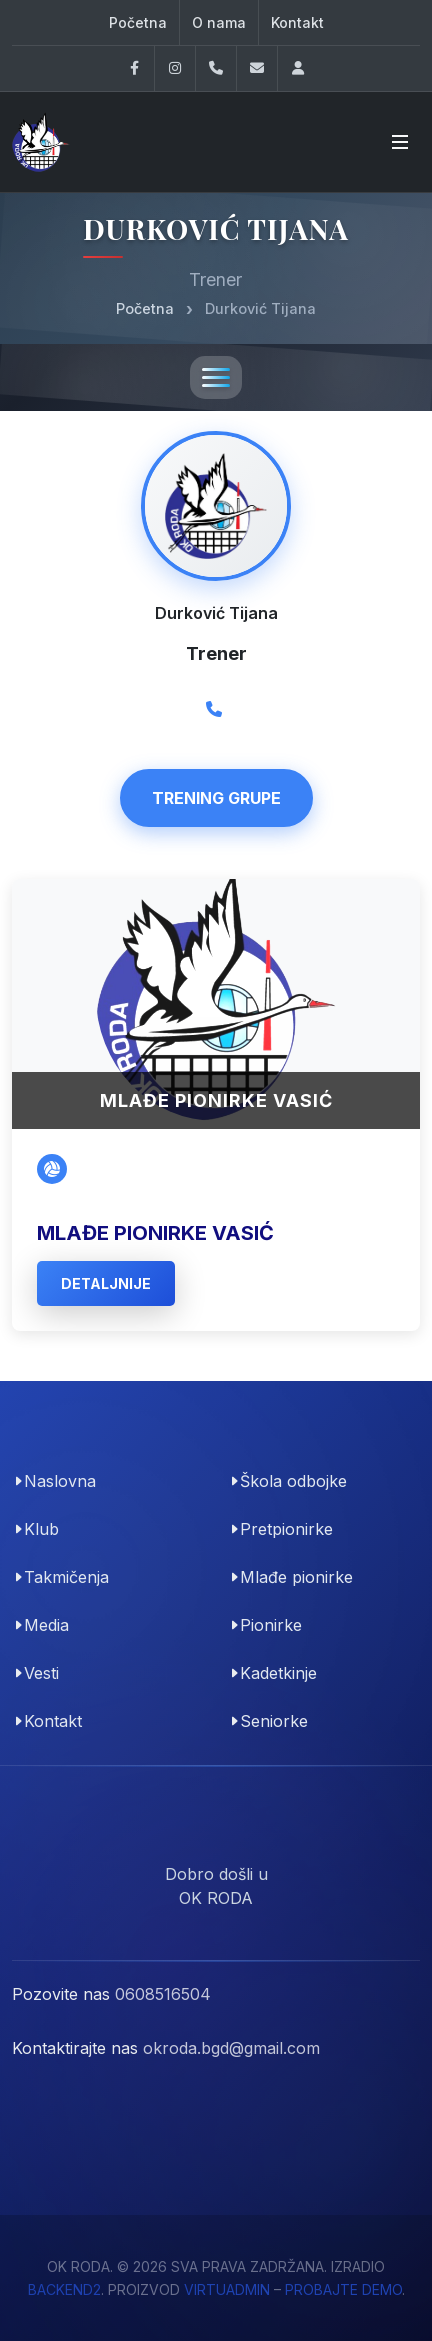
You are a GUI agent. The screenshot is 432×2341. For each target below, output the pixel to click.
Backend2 (64, 2289)
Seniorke (274, 1721)
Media (46, 1625)
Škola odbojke (293, 1481)
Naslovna (60, 1481)
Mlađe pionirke (296, 1577)
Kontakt (297, 22)
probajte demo (343, 2289)
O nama (219, 22)
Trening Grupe (216, 798)
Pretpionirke (286, 1529)
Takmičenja (66, 1577)
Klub (41, 1529)
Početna (138, 22)
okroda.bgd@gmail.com (231, 2048)
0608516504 (163, 1994)
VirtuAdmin (227, 2289)
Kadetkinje (278, 1673)
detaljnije (106, 1283)
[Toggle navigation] (216, 377)
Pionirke (271, 1625)
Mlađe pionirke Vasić (155, 1233)
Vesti (41, 1673)
